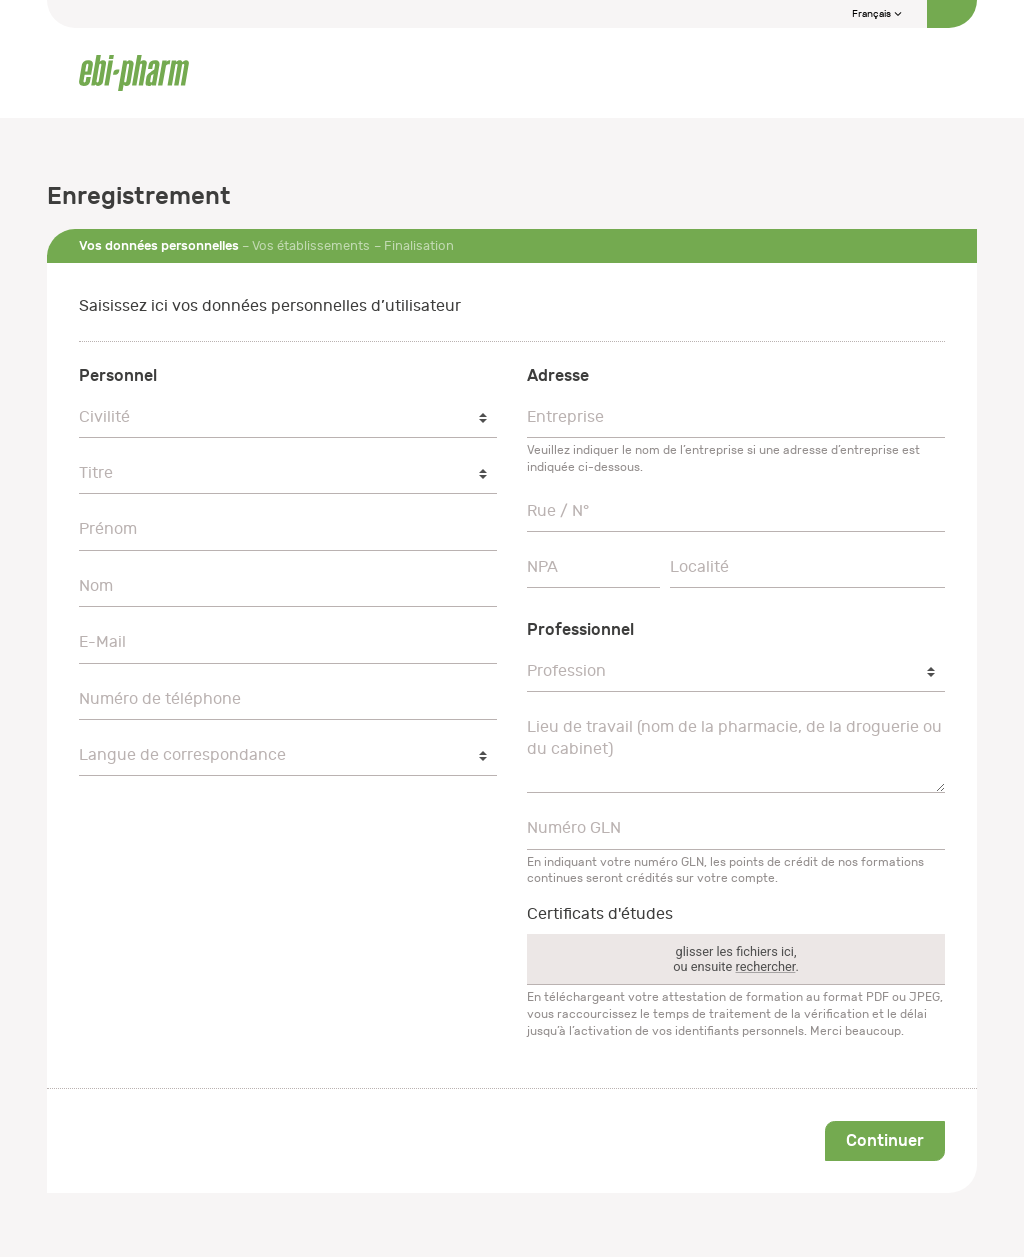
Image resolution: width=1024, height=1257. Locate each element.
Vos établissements (311, 245)
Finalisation (419, 245)
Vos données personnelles (159, 245)
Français (877, 14)
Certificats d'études (600, 914)
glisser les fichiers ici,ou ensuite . (736, 959)
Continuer (885, 1140)
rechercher (766, 966)
